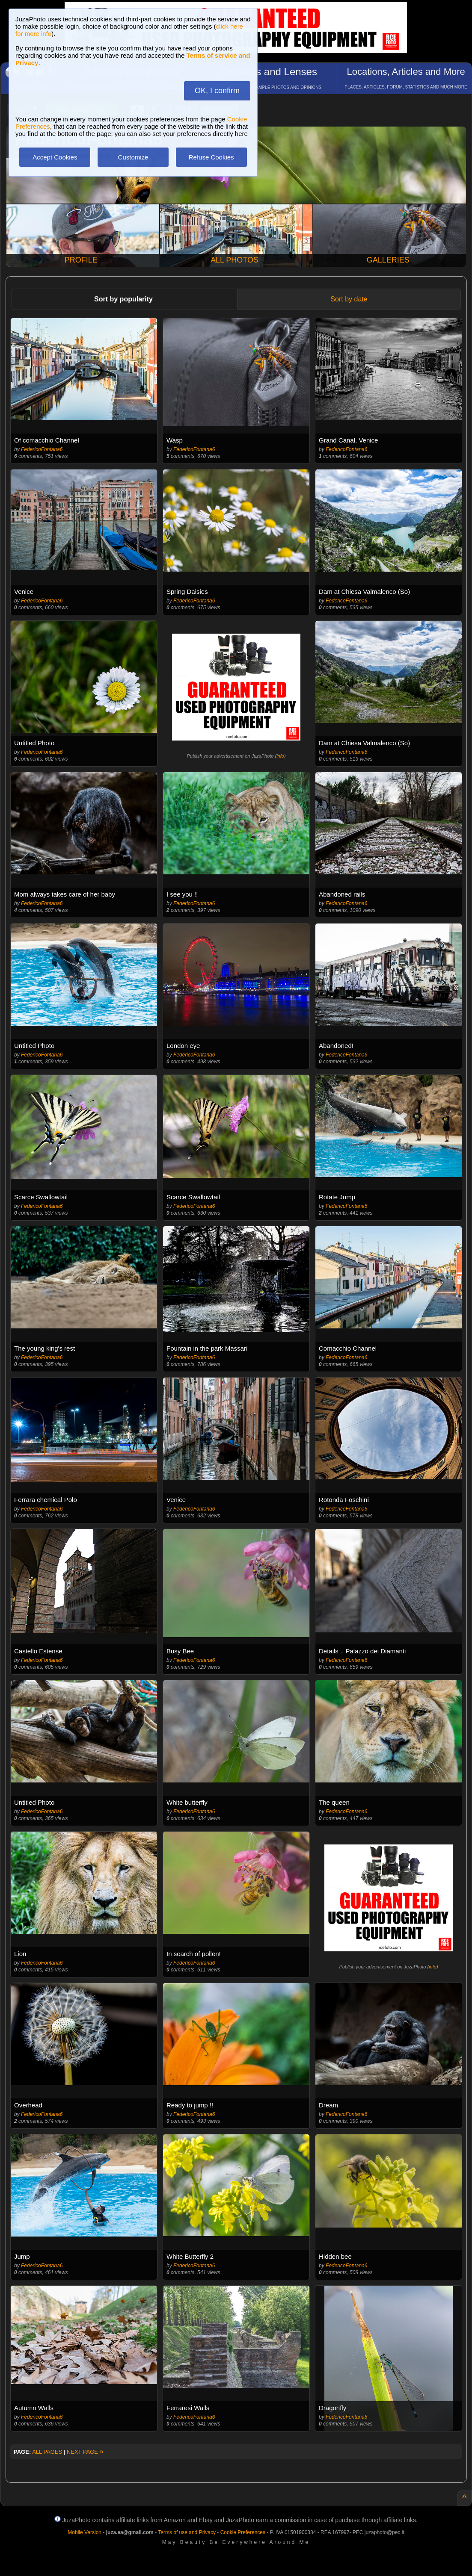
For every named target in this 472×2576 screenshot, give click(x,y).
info (280, 755)
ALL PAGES (47, 2452)
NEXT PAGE (85, 2452)
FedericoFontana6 (41, 449)
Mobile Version (84, 2532)
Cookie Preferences (242, 2532)
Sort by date (348, 299)
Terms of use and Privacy (187, 2532)
